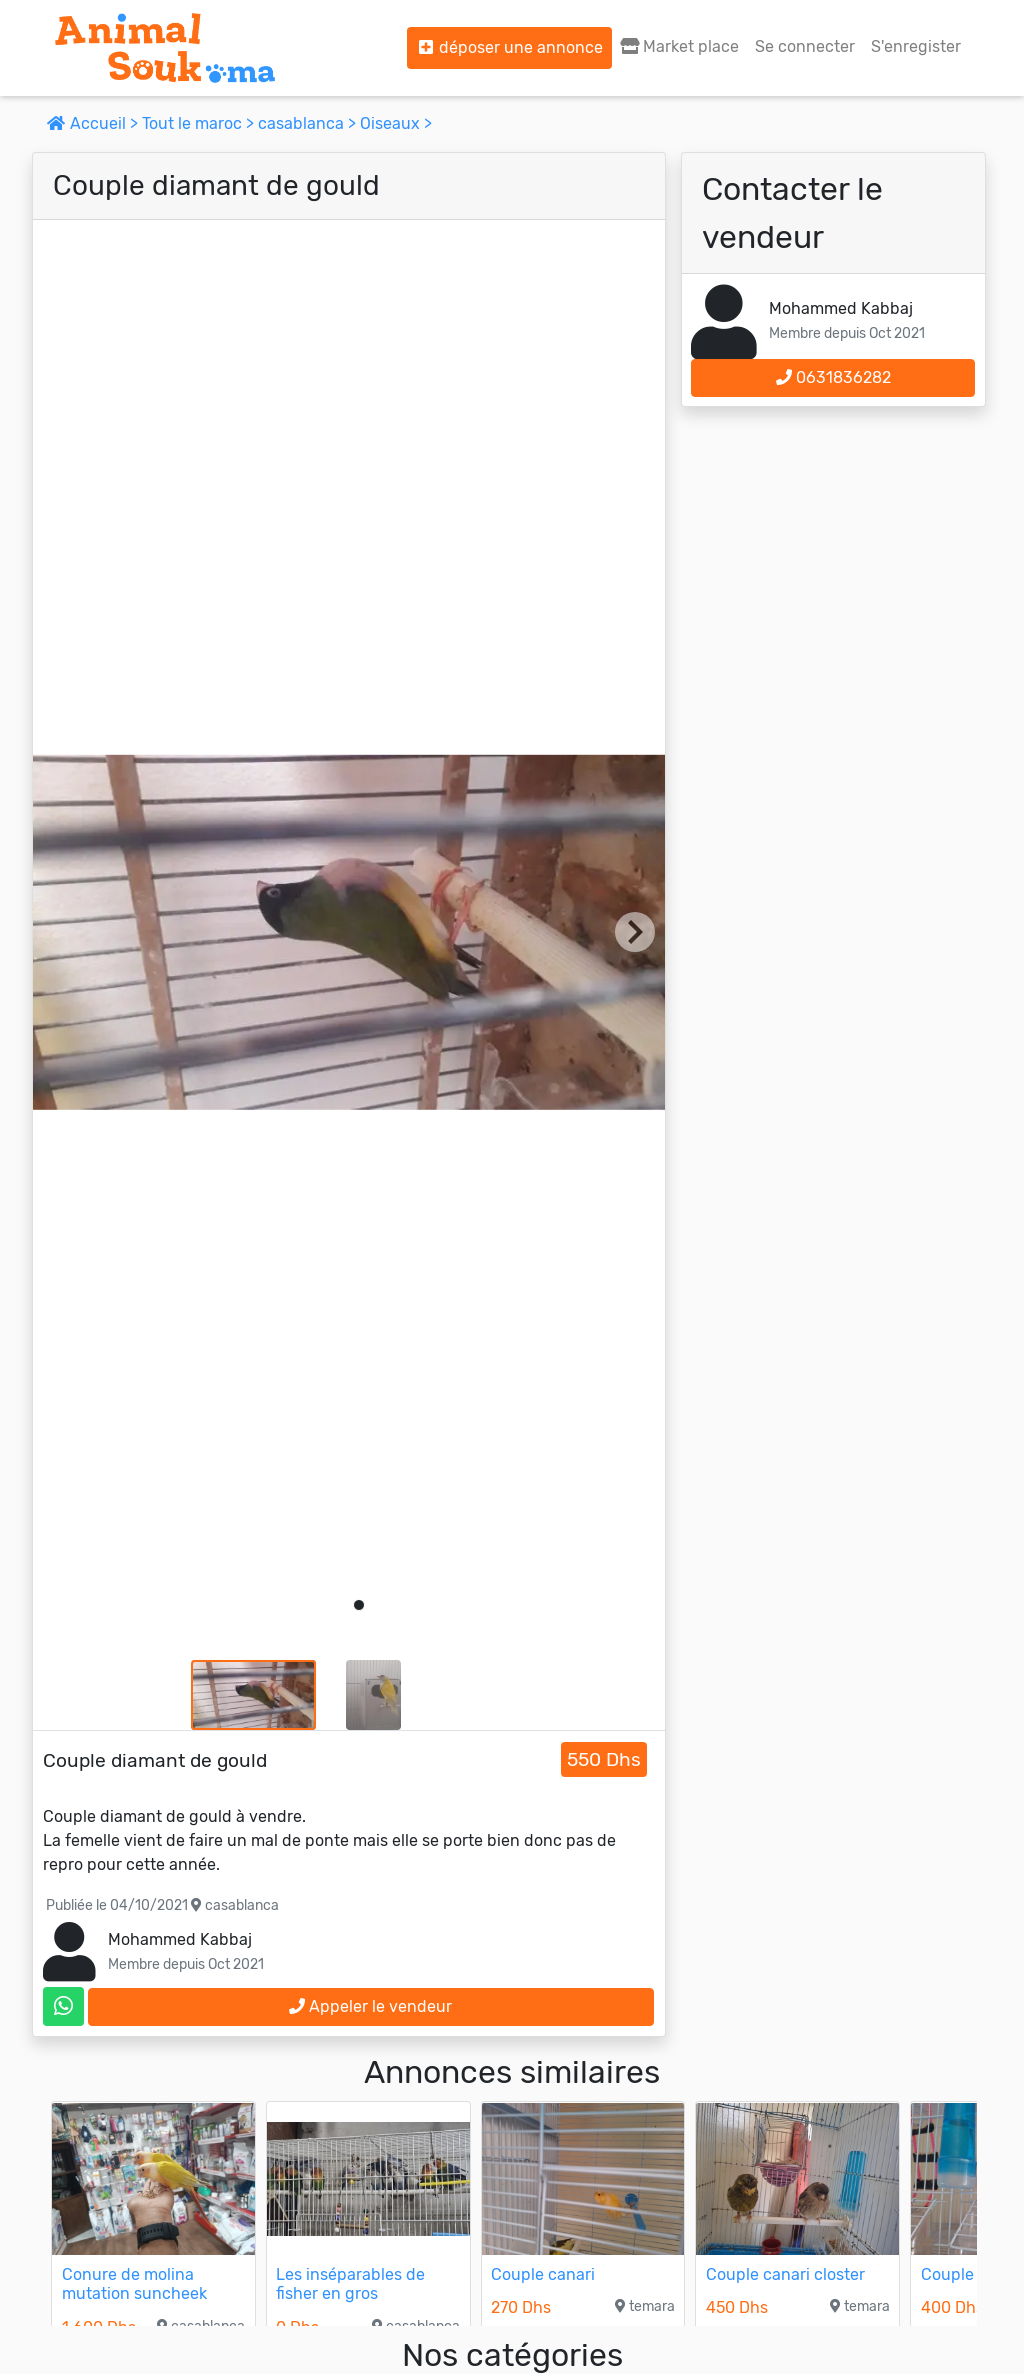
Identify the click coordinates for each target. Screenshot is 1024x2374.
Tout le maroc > (200, 123)
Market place (679, 46)
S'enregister (916, 46)
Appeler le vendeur (370, 2006)
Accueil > (94, 123)
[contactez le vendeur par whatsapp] (63, 2006)
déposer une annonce (509, 47)
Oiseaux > (396, 123)
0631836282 (833, 377)
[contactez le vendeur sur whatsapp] (63, 2006)
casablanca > (309, 123)
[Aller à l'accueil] (165, 48)
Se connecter (805, 46)
